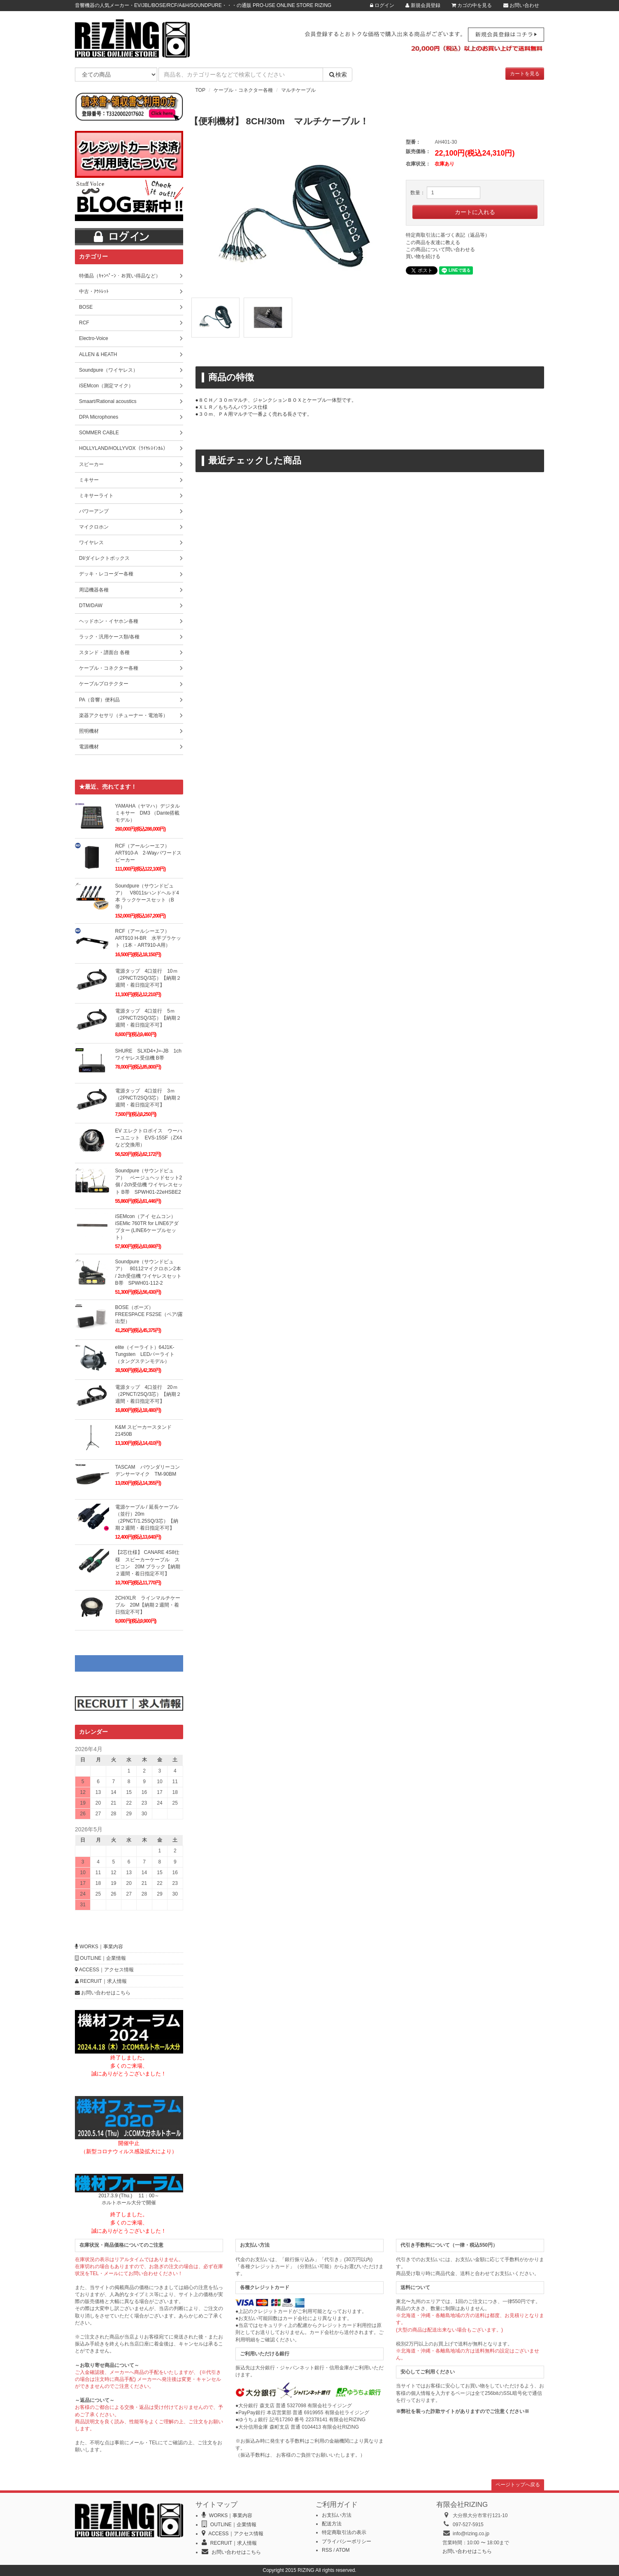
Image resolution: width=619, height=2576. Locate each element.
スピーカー (91, 464)
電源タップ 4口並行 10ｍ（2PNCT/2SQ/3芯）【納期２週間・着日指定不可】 (148, 978)
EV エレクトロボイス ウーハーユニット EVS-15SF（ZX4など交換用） (148, 1138)
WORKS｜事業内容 (99, 1946)
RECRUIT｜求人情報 (101, 1981)
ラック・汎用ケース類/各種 (109, 637)
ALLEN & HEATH (98, 354)
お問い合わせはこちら (102, 1993)
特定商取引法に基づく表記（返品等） (448, 235)
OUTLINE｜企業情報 (100, 1958)
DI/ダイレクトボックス (104, 558)
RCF (84, 323)
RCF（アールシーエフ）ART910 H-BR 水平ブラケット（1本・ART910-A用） (148, 938)
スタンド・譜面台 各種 (104, 652)
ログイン (382, 5)
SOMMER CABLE (99, 433)
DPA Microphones (98, 417)
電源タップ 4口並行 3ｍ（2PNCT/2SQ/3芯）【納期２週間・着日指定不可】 (148, 1098)
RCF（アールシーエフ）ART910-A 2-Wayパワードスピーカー (148, 853)
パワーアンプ (94, 511)
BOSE (86, 307)
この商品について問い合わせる (440, 249)
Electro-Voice (93, 338)
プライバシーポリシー (346, 2541)
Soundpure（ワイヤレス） (108, 370)
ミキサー (89, 480)
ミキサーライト (96, 495)
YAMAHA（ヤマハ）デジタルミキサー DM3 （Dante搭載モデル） (147, 813)
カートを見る (525, 74)
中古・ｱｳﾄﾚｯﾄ (94, 291)
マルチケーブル (298, 90)
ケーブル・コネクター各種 (243, 90)
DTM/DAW (90, 605)
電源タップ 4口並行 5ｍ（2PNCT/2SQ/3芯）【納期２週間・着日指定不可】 (148, 1018)
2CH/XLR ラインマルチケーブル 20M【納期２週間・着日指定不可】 (148, 1605)
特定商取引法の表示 (344, 2532)
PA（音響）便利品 (99, 700)
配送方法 (332, 2524)
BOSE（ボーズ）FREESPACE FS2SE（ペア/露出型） (149, 1314)
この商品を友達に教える (433, 242)
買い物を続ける (423, 256)
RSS (327, 2550)
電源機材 (89, 747)
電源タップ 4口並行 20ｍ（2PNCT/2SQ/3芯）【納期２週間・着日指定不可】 (148, 1394)
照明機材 (89, 731)
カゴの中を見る (471, 5)
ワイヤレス (91, 542)
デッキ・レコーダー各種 (106, 574)
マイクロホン (94, 527)
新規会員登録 (422, 5)
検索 (337, 74)
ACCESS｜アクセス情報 (104, 1970)
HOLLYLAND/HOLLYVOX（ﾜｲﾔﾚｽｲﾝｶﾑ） (123, 448)
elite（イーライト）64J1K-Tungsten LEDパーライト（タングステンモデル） (145, 1354)
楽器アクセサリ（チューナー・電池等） (123, 715)
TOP (200, 90)
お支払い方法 (336, 2515)
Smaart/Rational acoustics (107, 401)
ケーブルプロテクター (103, 684)
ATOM (343, 2550)
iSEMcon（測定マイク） (106, 386)
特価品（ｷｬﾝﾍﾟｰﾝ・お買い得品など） (120, 276)
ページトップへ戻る (518, 2484)
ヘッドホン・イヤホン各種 (108, 621)
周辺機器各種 (94, 590)
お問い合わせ (521, 5)
